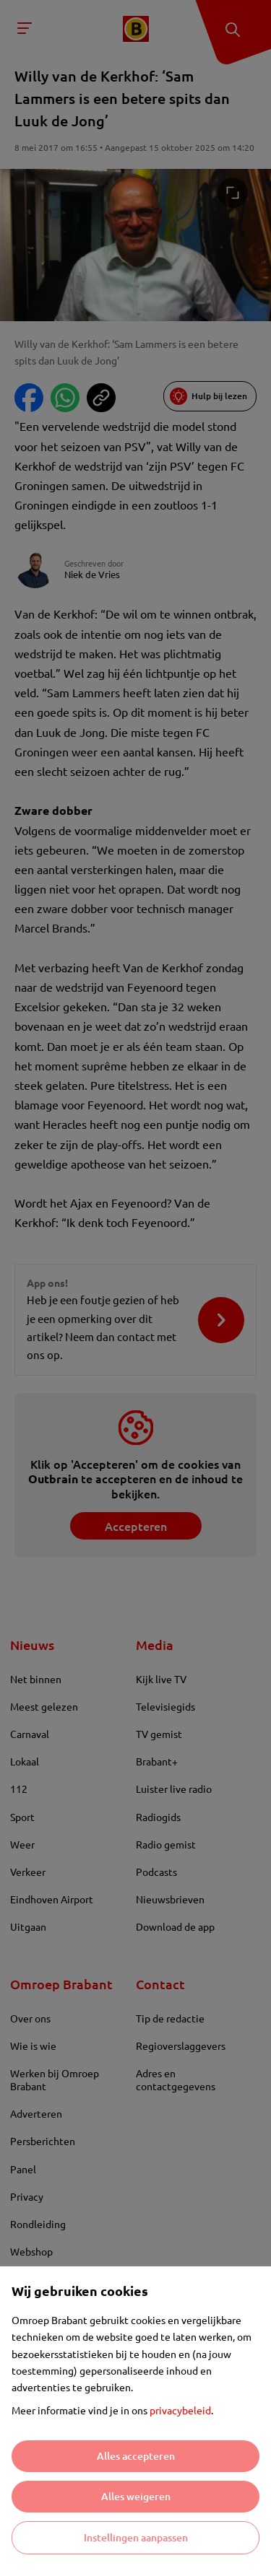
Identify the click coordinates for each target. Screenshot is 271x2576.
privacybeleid (180, 2409)
